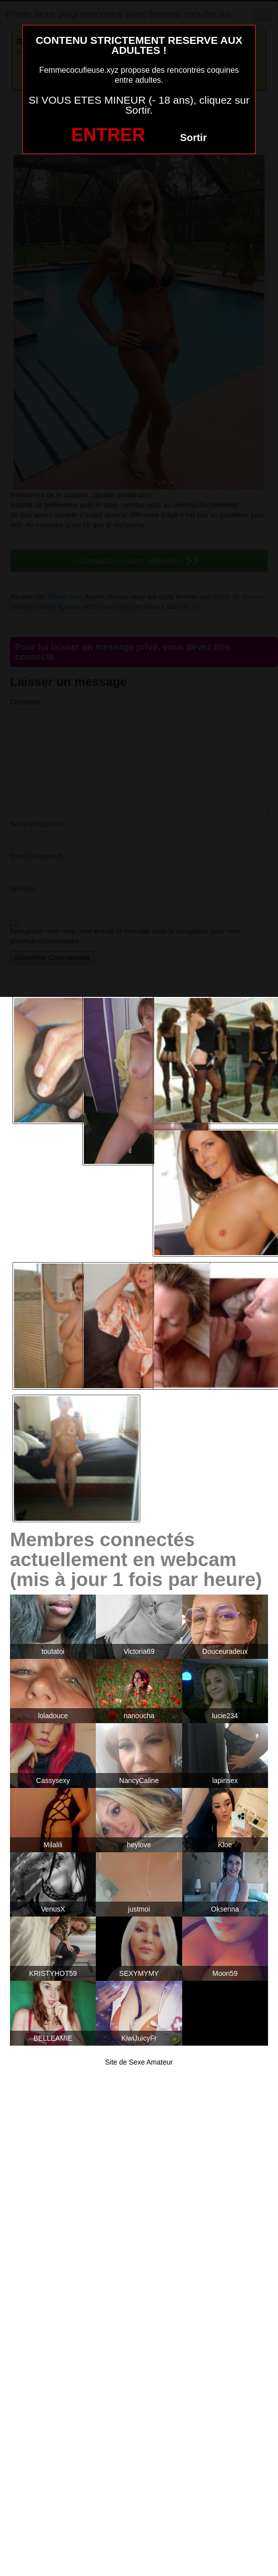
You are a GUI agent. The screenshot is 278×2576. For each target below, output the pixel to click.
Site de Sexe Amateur (139, 2062)
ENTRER (108, 135)
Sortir (193, 137)
